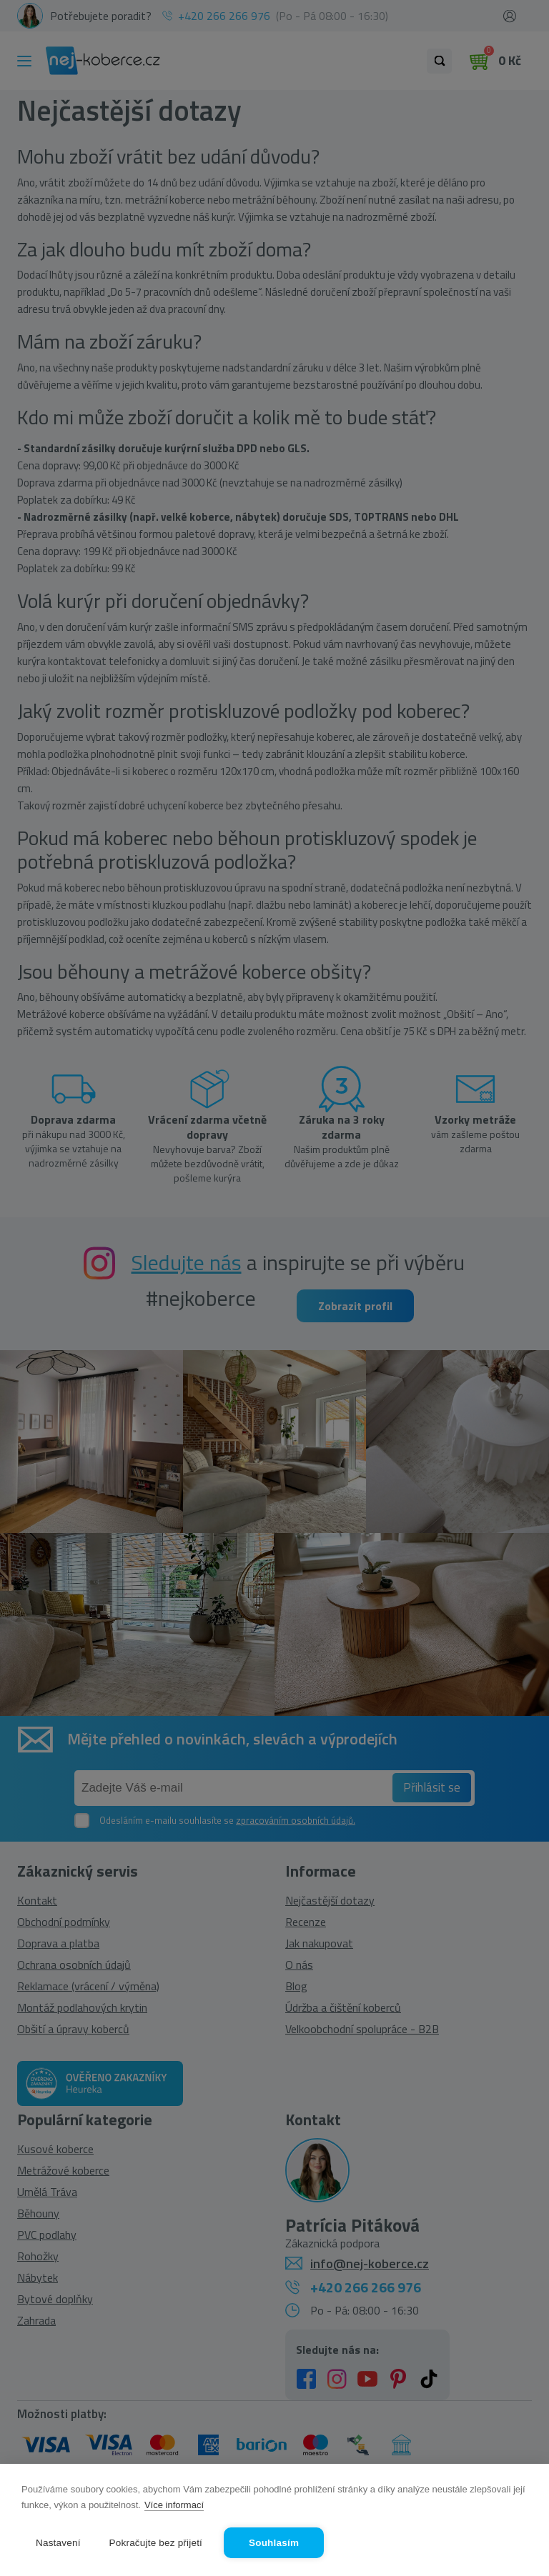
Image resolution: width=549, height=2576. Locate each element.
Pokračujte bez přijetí (155, 2542)
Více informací (174, 2505)
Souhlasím (274, 2542)
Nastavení (58, 2542)
